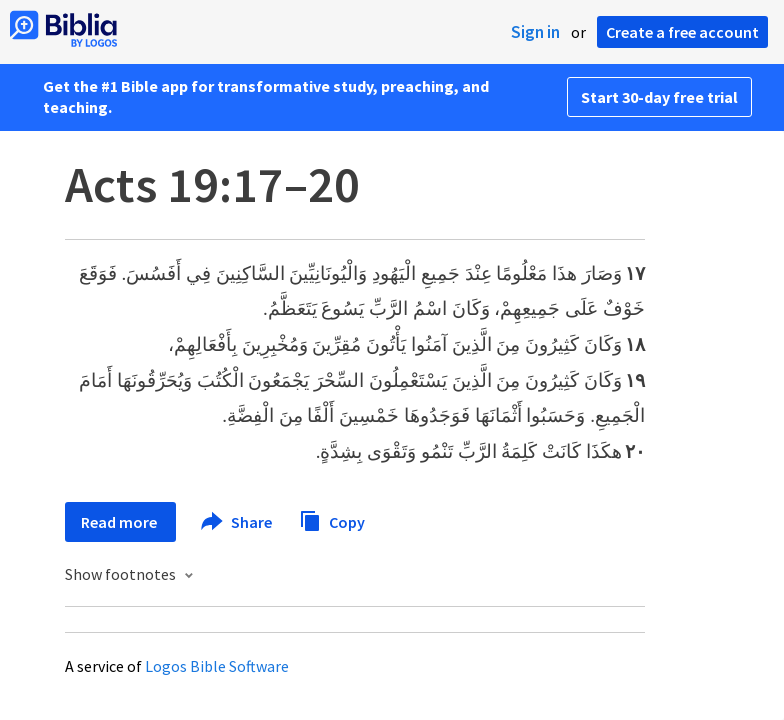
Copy (332, 519)
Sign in (535, 32)
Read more (120, 522)
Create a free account (682, 32)
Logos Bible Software (217, 666)
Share (237, 522)
